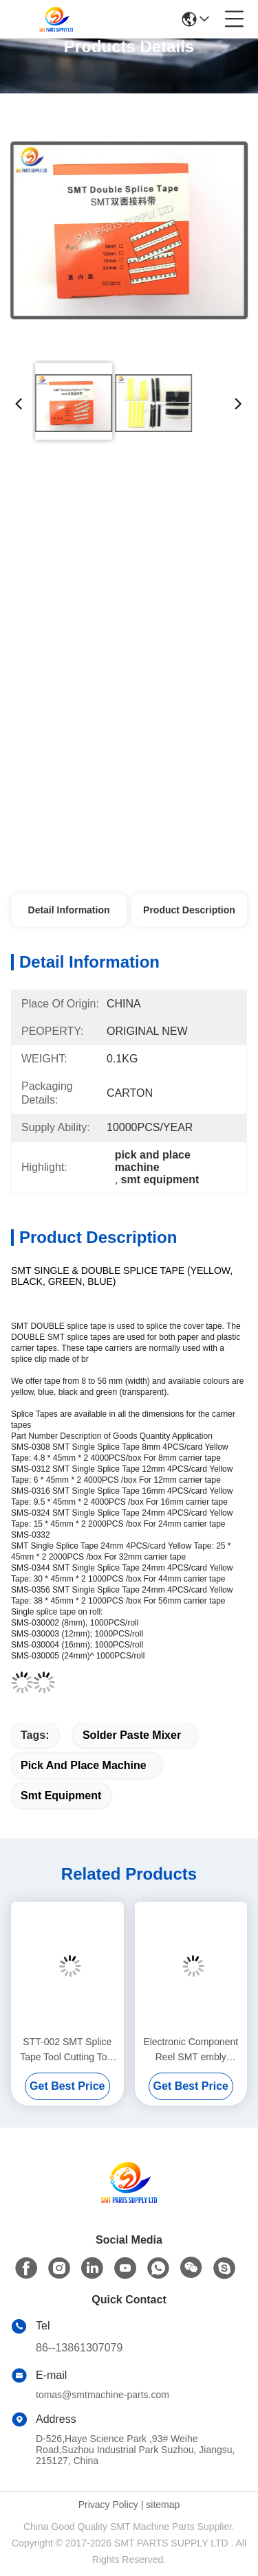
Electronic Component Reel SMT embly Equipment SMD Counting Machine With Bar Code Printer (191, 2050)
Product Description (189, 909)
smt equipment (61, 1795)
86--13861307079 (79, 2347)
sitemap (163, 2504)
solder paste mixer (132, 1735)
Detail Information (69, 909)
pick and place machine (84, 1765)
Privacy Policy (108, 2504)
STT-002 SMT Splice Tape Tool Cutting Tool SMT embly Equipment (67, 2050)
